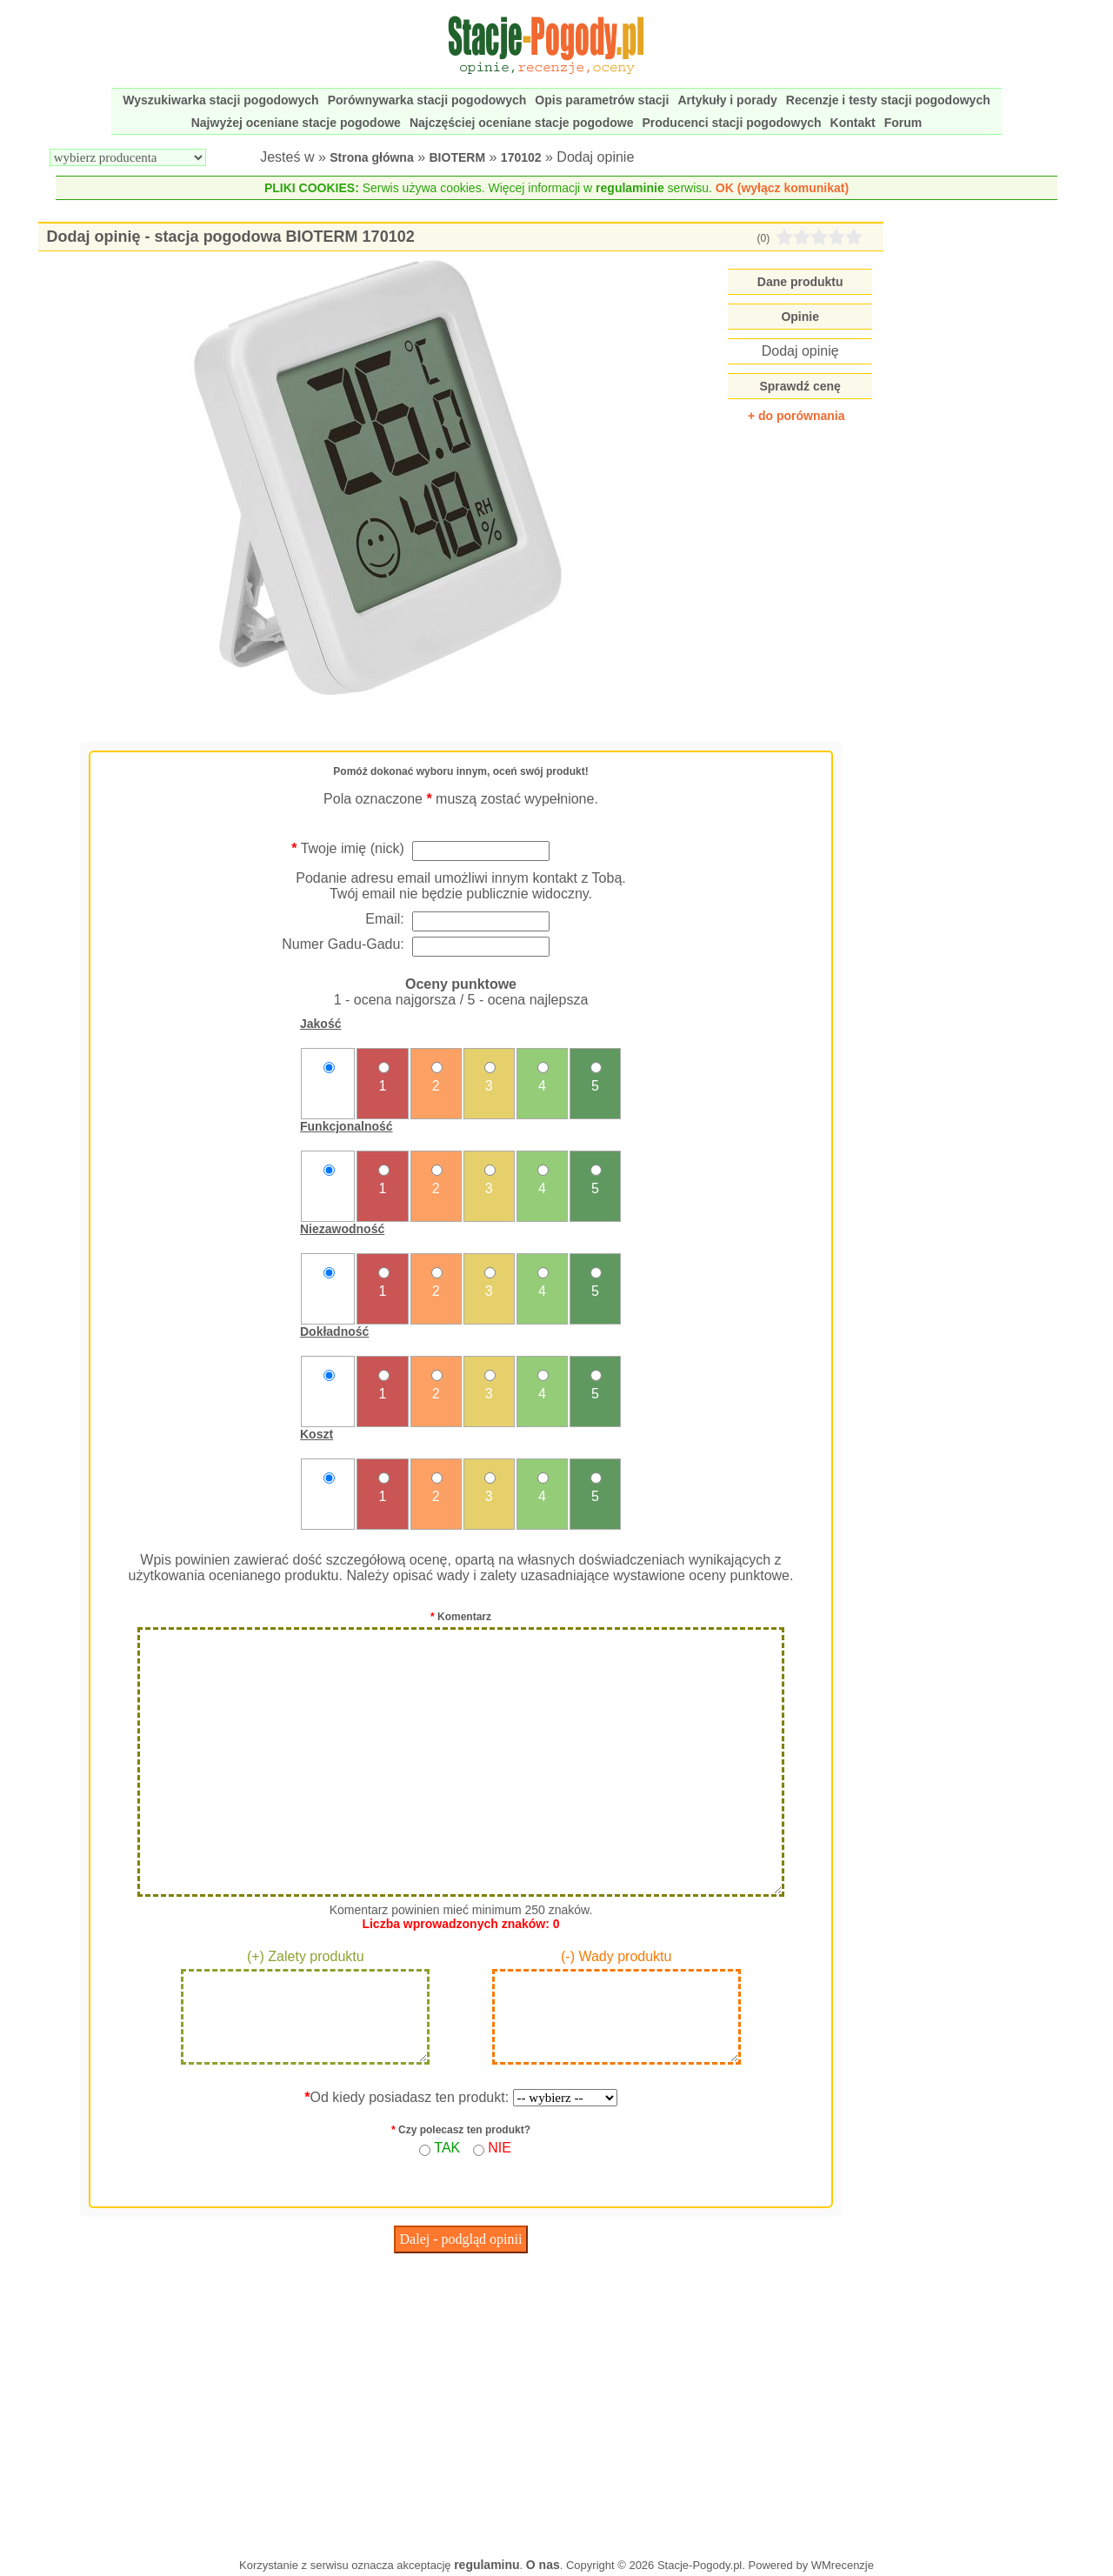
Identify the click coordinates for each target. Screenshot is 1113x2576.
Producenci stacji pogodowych (731, 123)
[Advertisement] (461, 2401)
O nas (543, 2565)
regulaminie (630, 188)
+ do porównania (796, 416)
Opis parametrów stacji (602, 100)
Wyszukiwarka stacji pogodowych (220, 100)
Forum (903, 123)
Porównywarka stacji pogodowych (427, 100)
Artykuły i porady (726, 100)
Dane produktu (800, 282)
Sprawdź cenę (799, 386)
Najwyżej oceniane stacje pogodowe (296, 123)
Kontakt (853, 123)
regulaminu (486, 2565)
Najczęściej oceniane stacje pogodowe (522, 123)
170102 (521, 157)
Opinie (800, 317)
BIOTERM (458, 157)
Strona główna (371, 157)
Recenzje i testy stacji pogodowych (888, 100)
